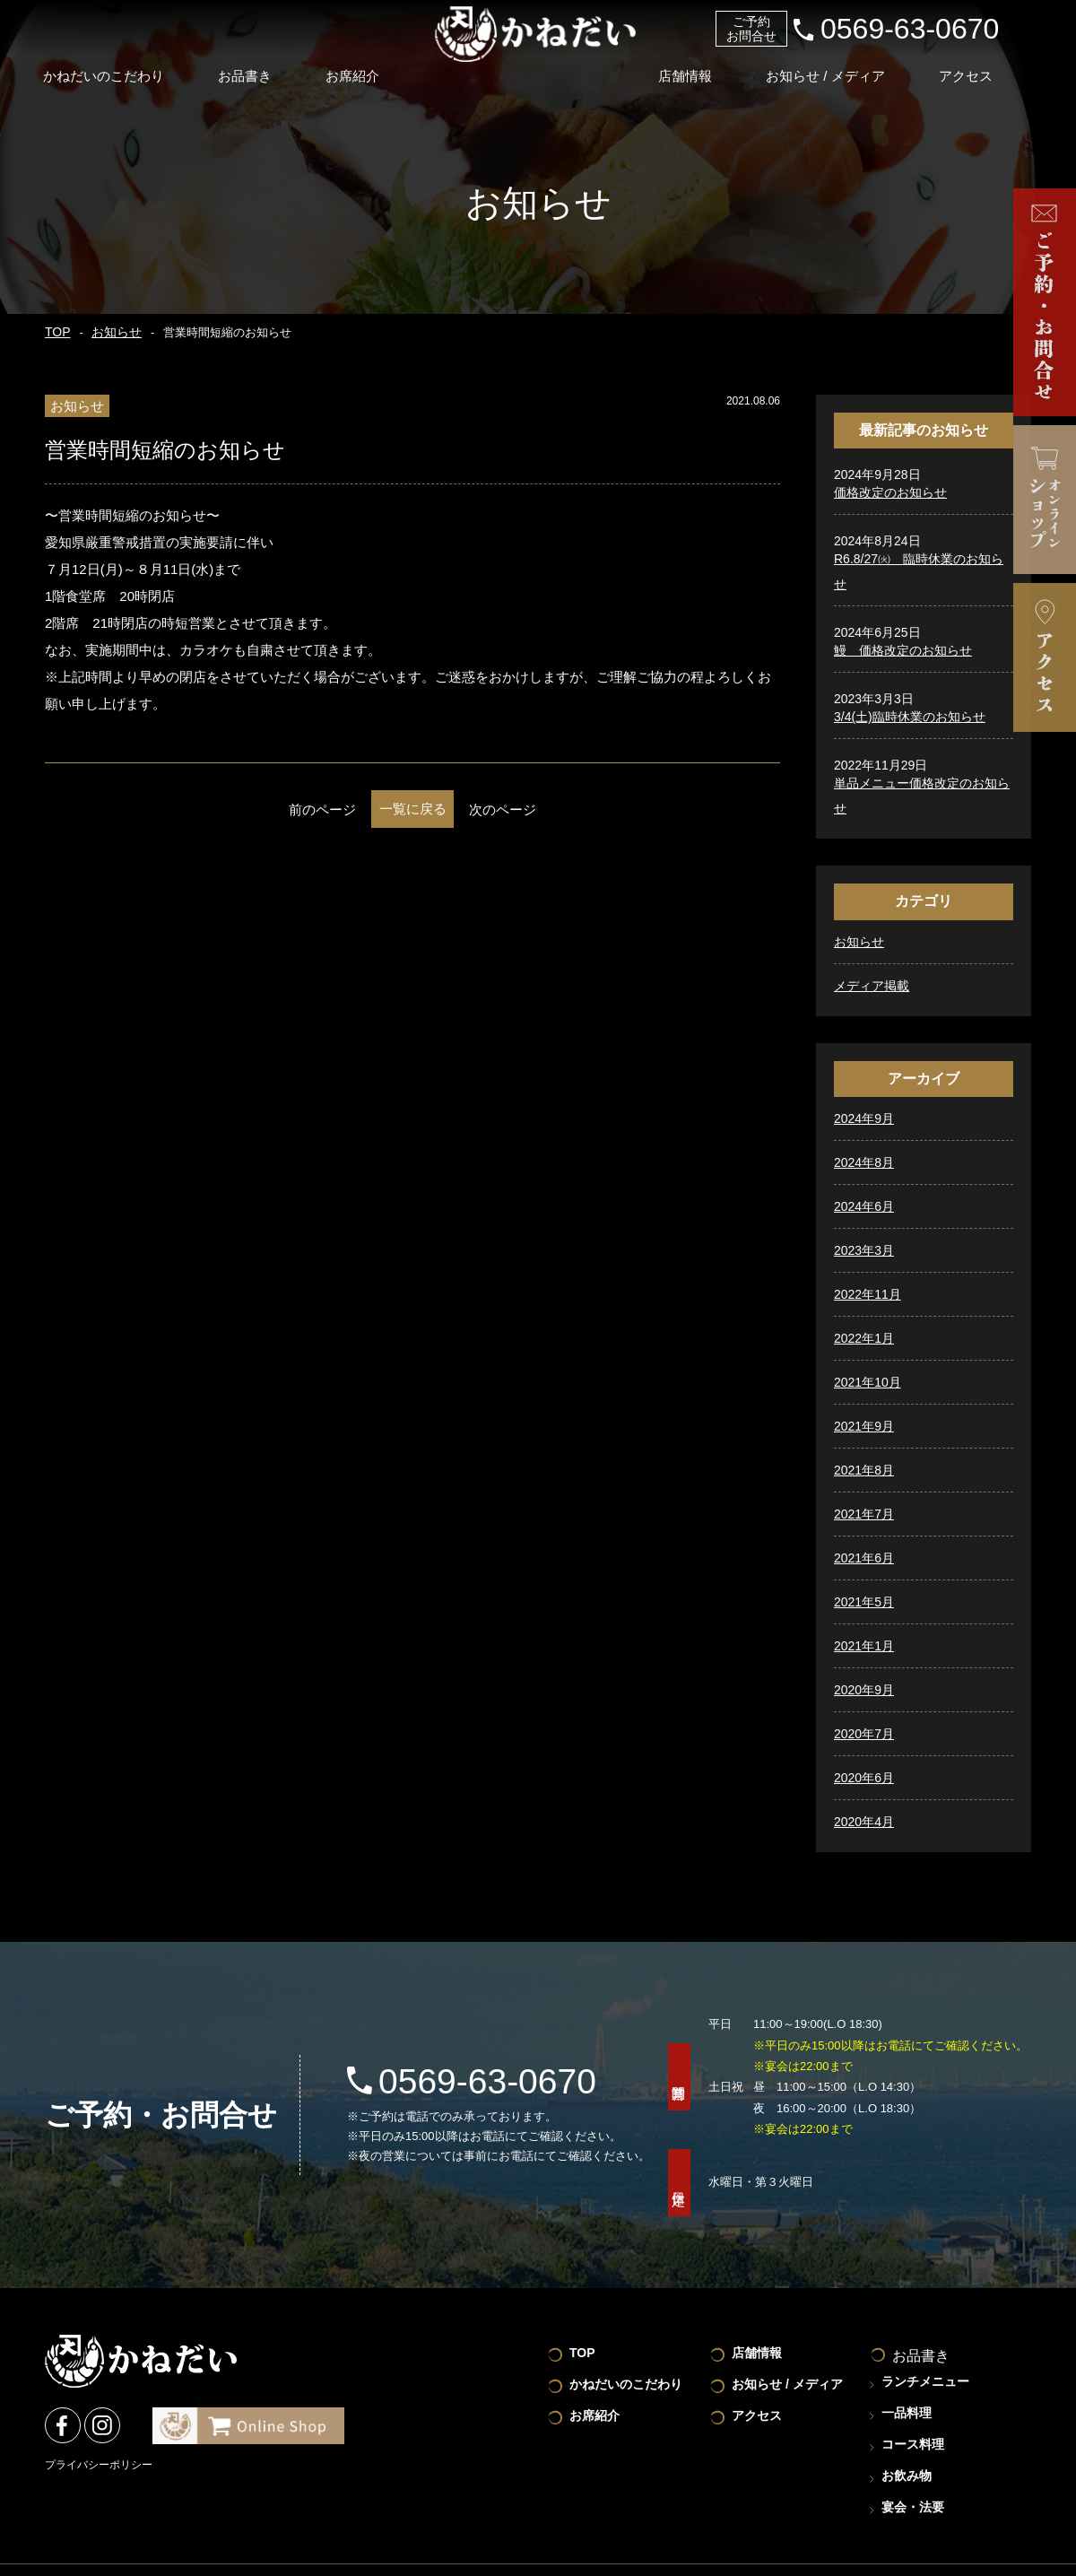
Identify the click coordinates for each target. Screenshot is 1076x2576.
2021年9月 (864, 1426)
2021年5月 (864, 1602)
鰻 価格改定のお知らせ (903, 650)
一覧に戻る (413, 808)
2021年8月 (864, 1470)
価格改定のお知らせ (890, 492)
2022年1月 (864, 1338)
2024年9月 (864, 1118)
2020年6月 (864, 1778)
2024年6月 (864, 1206)
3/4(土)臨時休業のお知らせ (909, 716)
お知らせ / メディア (849, 66)
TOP (55, 332)
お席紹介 (367, 66)
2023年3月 (864, 1250)
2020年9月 (864, 1690)
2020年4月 (864, 1822)
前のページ (268, 809)
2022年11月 (867, 1294)
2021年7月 (864, 1514)
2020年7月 (864, 1734)
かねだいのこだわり (109, 66)
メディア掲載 (871, 986)
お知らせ (109, 332)
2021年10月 (867, 1382)
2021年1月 (864, 1646)
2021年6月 (864, 1558)
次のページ (556, 809)
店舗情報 (704, 66)
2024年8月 (864, 1162)
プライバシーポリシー (98, 2463)
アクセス (995, 66)
